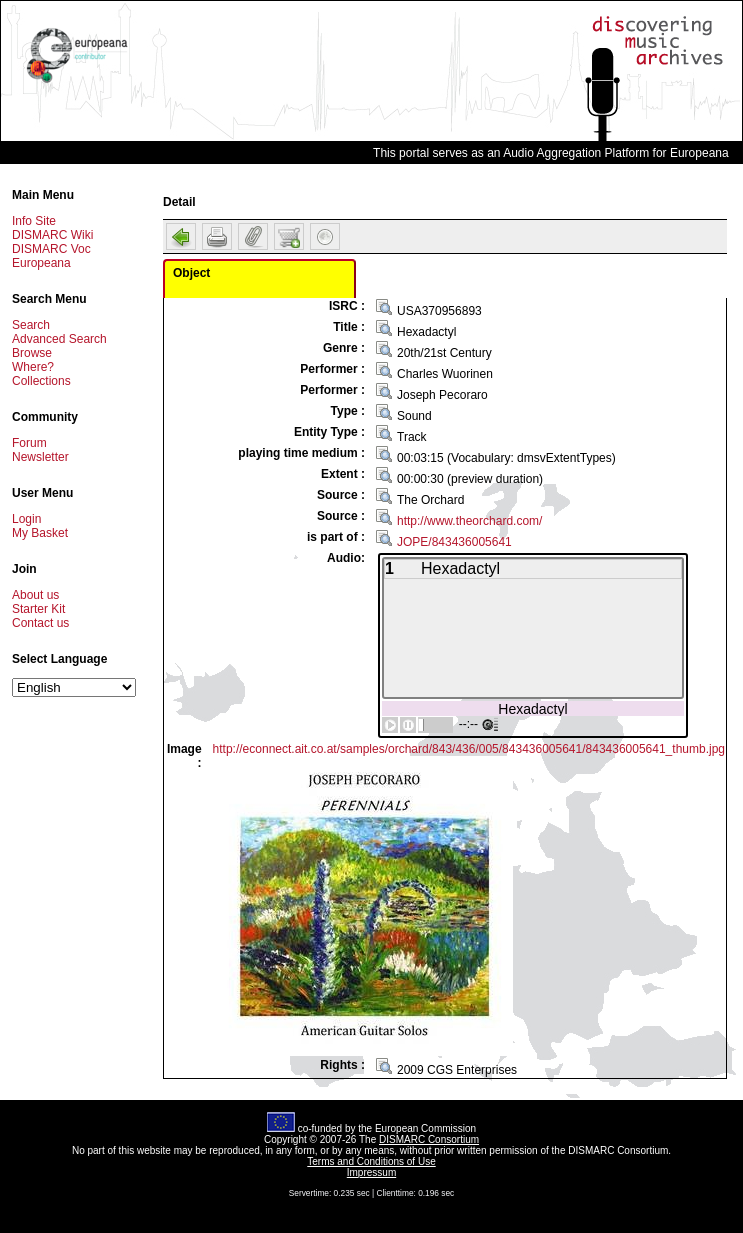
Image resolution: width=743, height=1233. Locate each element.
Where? (33, 367)
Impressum (371, 1172)
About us (35, 595)
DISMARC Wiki (52, 235)
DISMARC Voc (51, 249)
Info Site (34, 221)
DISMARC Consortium (429, 1139)
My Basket (40, 533)
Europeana (41, 263)
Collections (41, 381)
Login (26, 519)
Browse (32, 353)
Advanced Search (59, 339)
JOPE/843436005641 (454, 542)
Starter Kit (38, 609)
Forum (29, 443)
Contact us (40, 623)
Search (31, 325)
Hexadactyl (532, 708)
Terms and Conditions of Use (371, 1161)
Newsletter (40, 457)
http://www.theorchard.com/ (469, 521)
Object (191, 273)
